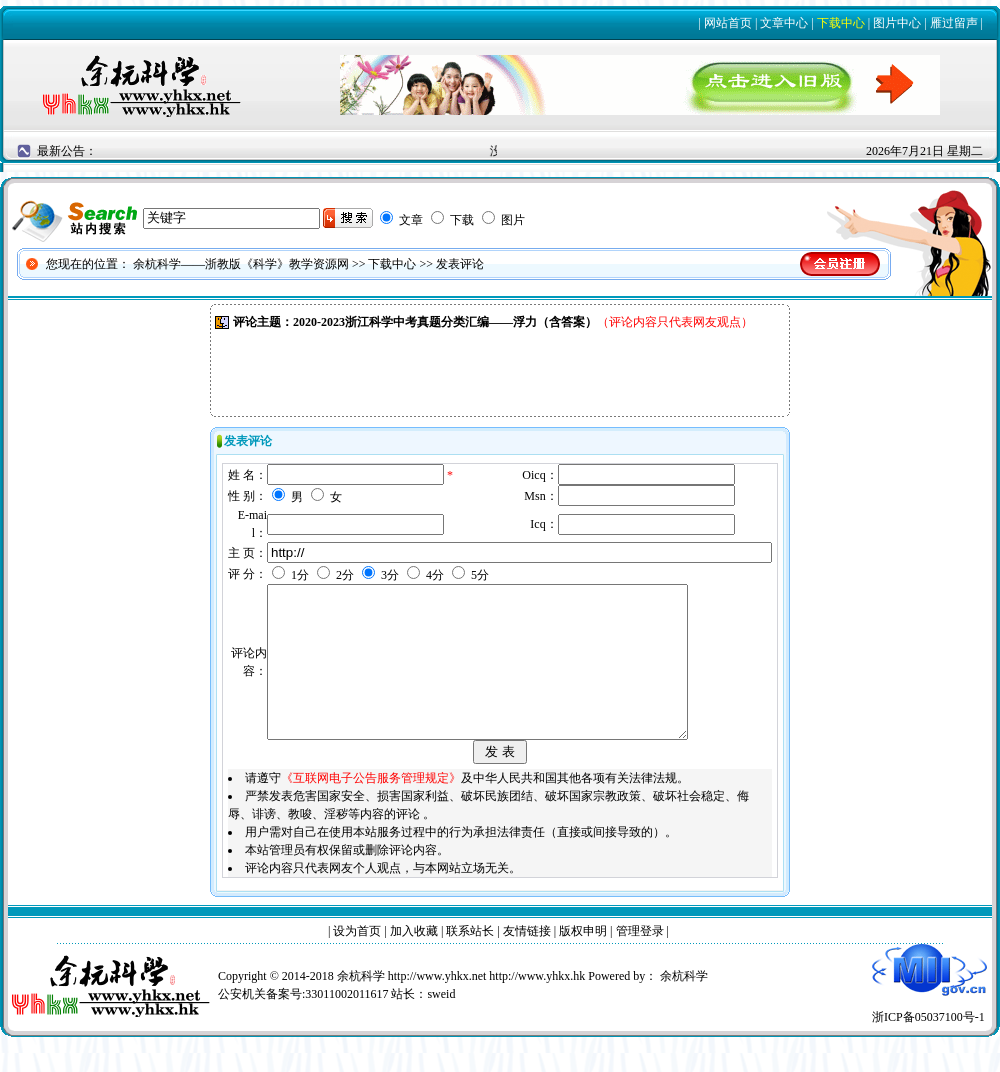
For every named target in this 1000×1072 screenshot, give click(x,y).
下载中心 (841, 23)
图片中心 (897, 23)
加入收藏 (414, 961)
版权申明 (583, 961)
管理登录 (640, 961)
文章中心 (784, 23)
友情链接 (527, 961)
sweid (441, 1024)
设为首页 (357, 961)
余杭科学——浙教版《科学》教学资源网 (241, 264)
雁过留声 (954, 23)
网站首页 (728, 23)
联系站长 (470, 961)
